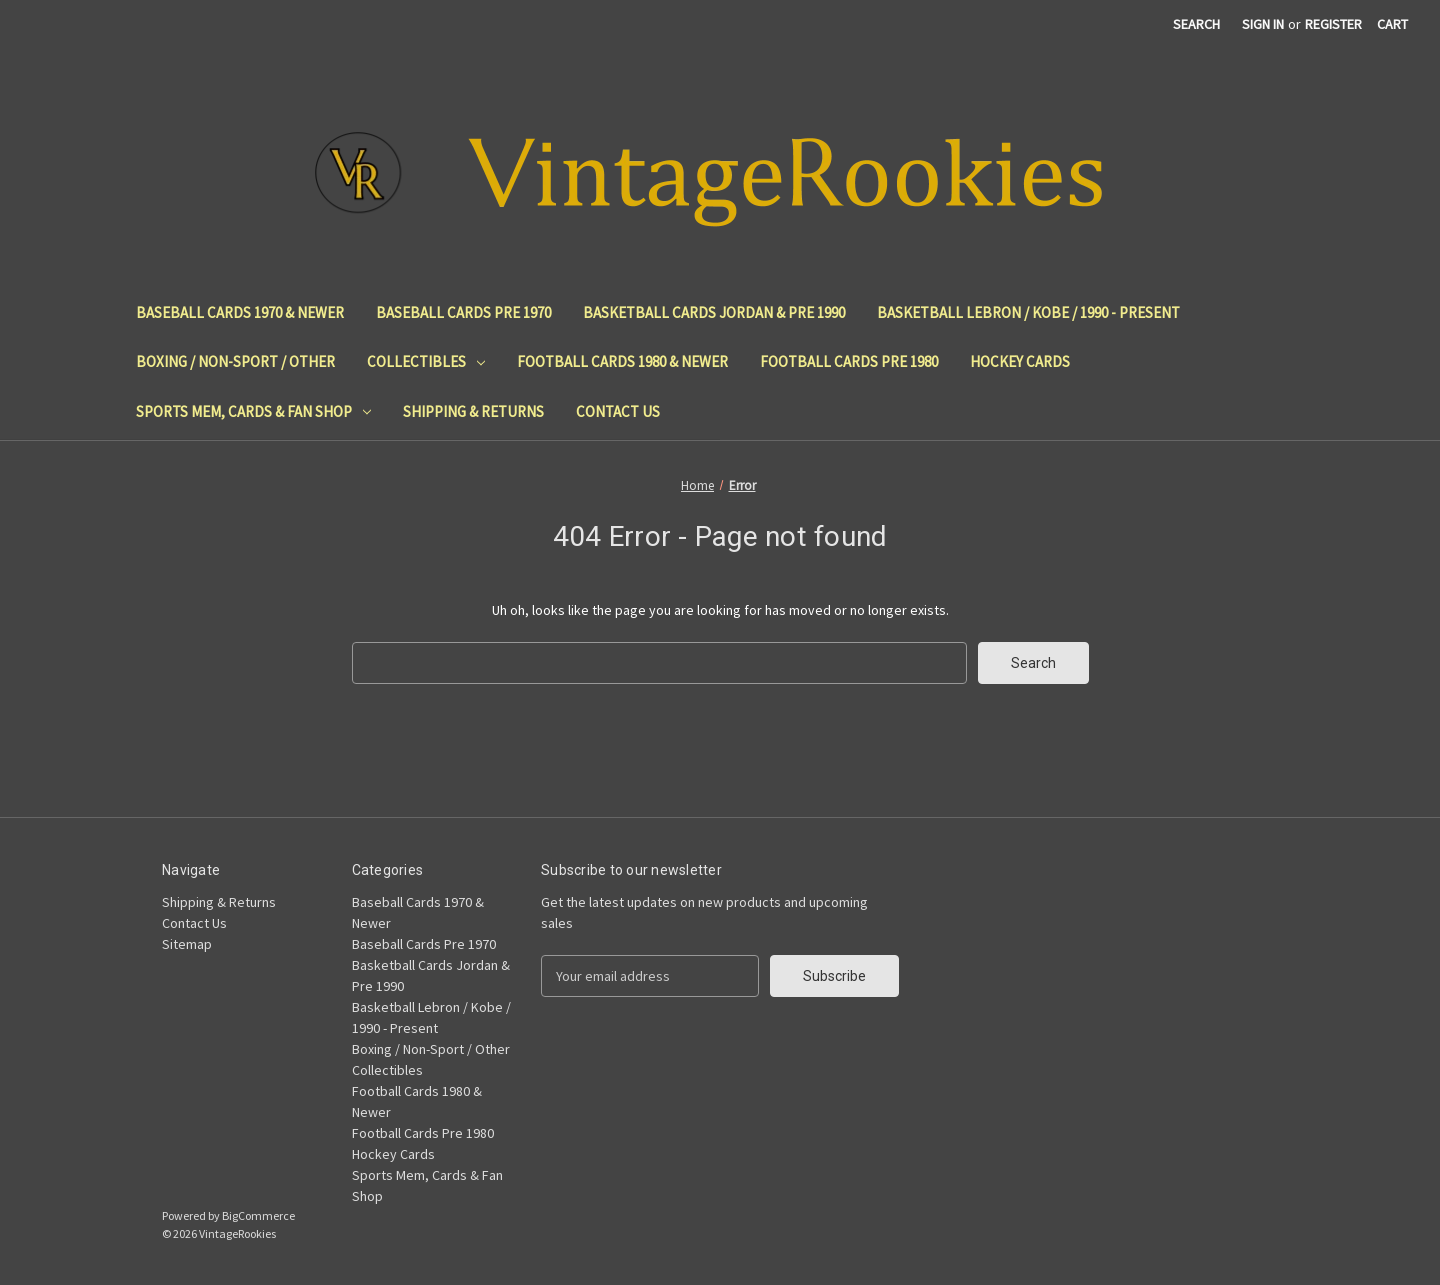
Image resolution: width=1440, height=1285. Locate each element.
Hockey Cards (1020, 361)
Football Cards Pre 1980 (849, 361)
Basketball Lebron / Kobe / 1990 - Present (1028, 312)
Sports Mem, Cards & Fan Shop (253, 411)
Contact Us (618, 411)
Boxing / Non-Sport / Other (235, 361)
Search (1196, 24)
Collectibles (426, 361)
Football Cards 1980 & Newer (622, 361)
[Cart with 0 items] (1392, 24)
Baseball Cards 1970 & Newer (240, 312)
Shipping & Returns (473, 411)
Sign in (1263, 24)
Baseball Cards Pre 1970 (463, 312)
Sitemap (187, 944)
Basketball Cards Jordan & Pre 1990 (714, 312)
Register (1333, 24)
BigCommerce (258, 1215)
